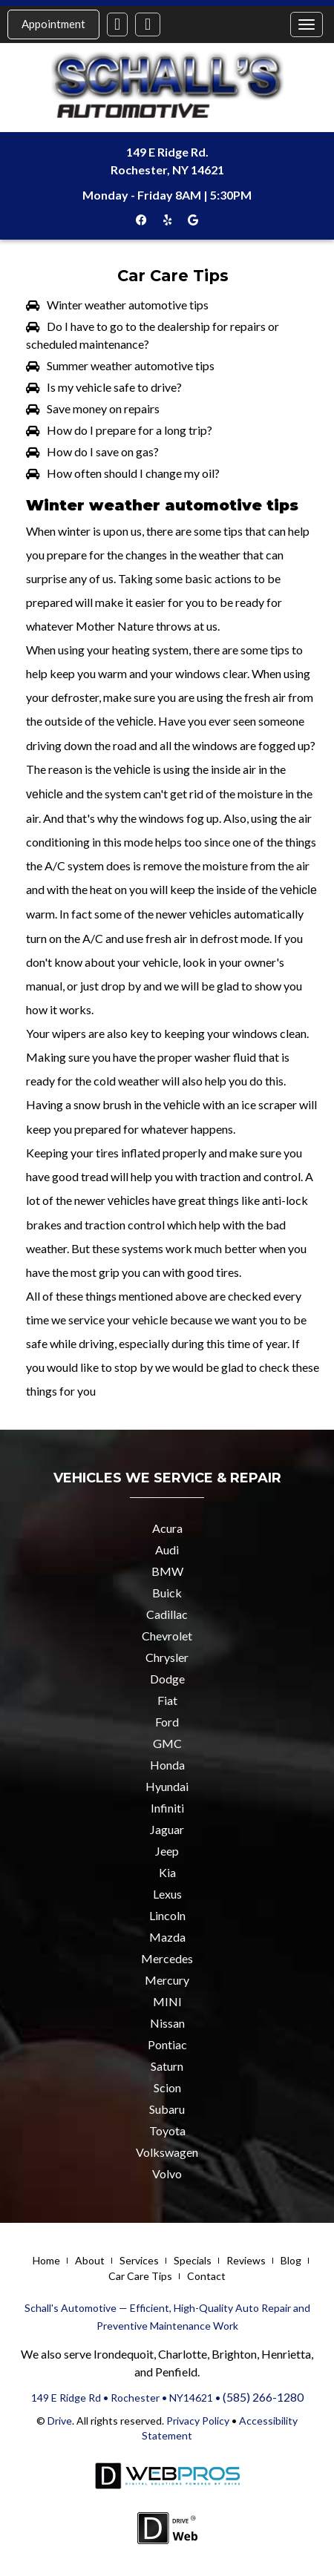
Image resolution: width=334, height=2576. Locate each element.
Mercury (167, 1980)
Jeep (167, 1851)
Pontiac (167, 2044)
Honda (167, 1765)
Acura (167, 1528)
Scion (167, 2087)
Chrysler (167, 1657)
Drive (60, 2420)
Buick (167, 1593)
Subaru (167, 2109)
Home (46, 2260)
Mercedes (167, 1958)
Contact (206, 2276)
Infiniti (167, 1808)
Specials (193, 2260)
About (90, 2260)
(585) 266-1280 (263, 2397)
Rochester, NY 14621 (167, 169)
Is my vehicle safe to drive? (114, 387)
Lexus (167, 1894)
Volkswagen (167, 2152)
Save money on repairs (103, 408)
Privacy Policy (196, 2420)
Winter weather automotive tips (128, 305)
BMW (167, 1571)
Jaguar (167, 1829)
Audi (167, 1549)
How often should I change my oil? (133, 473)
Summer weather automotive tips (131, 365)
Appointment (53, 23)
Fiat (167, 1700)
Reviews (246, 2260)
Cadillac (167, 1614)
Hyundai (167, 1786)
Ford (167, 1722)
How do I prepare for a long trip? (129, 430)
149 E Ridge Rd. (167, 152)
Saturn (167, 2066)
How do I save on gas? (103, 451)
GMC (167, 1743)
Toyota (167, 2130)
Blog (291, 2260)
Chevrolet (167, 1636)
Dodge (167, 1679)
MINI (167, 2001)
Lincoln (167, 1915)
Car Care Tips (140, 2276)
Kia (167, 1872)
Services (139, 2260)
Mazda (167, 1937)
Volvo (167, 2173)
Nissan (167, 2023)
